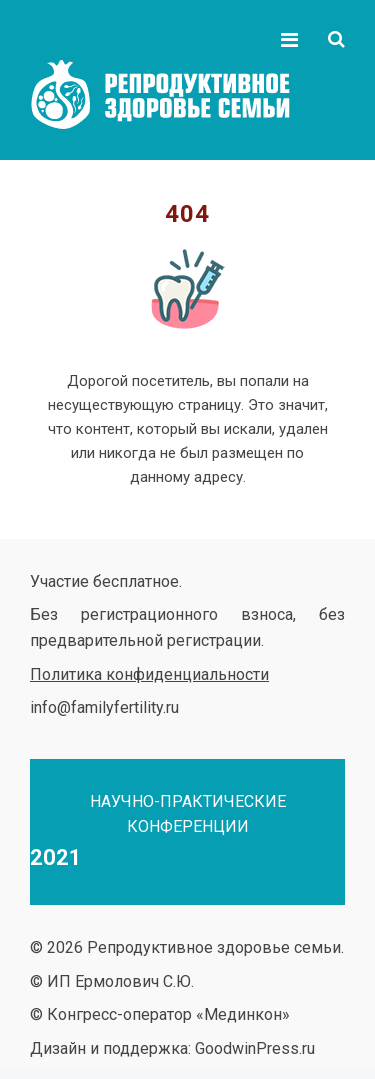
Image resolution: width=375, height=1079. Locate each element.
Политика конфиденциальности (149, 674)
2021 (56, 857)
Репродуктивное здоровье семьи (180, 95)
